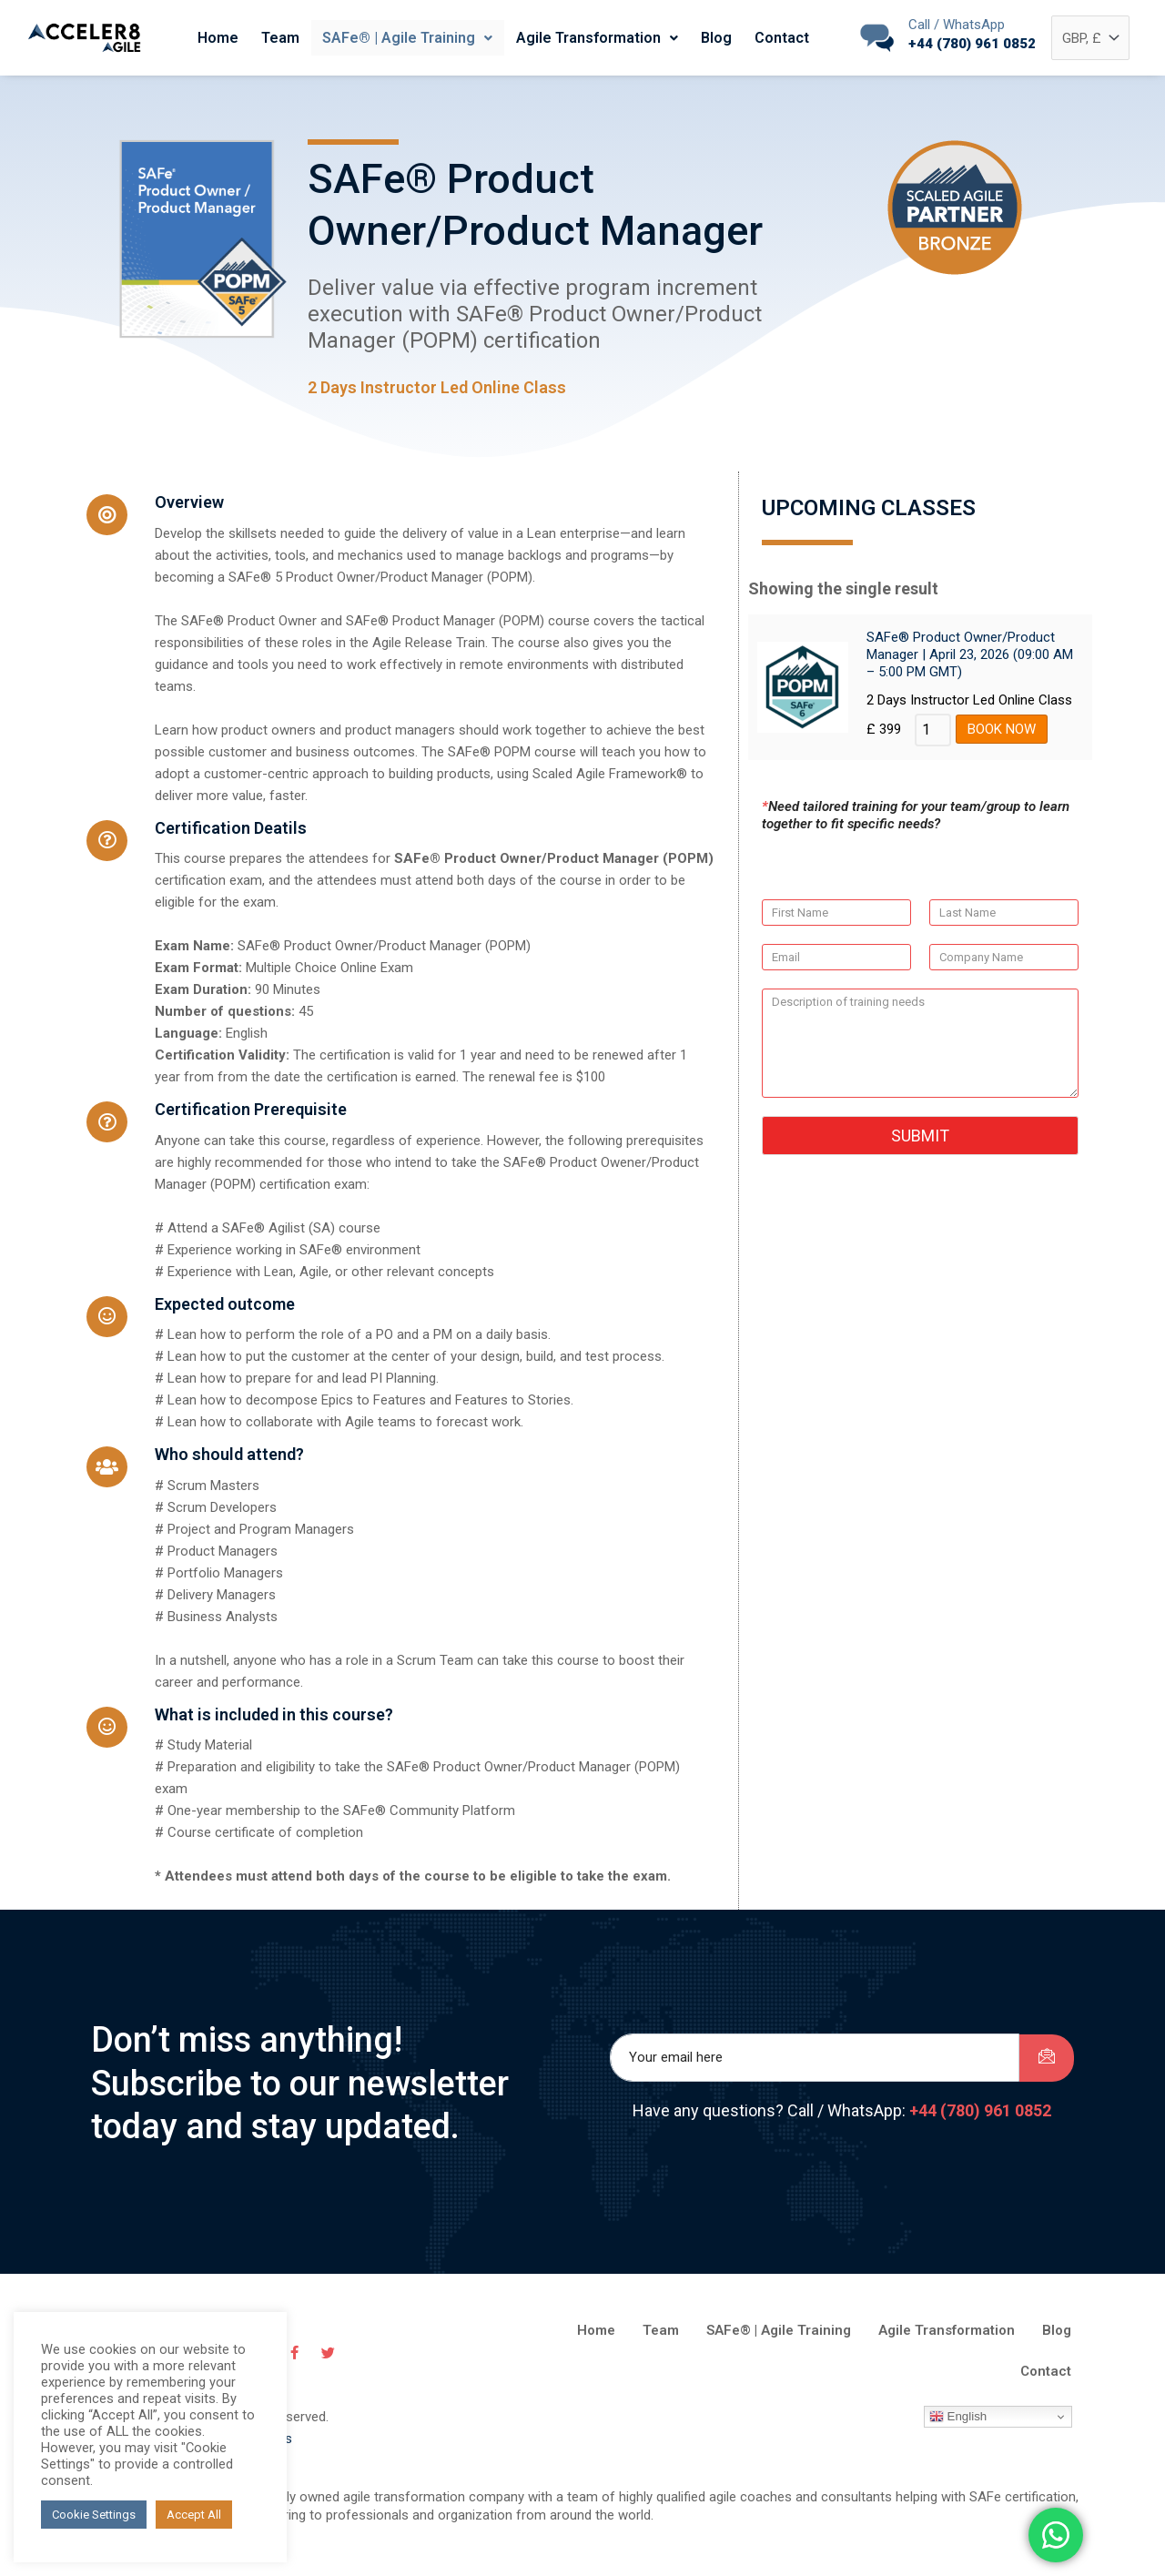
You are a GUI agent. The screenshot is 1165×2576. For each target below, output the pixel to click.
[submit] (1046, 2069)
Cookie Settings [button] (94, 2514)
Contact (770, 37)
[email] (814, 2069)
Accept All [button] (194, 2514)
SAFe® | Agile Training (410, 37)
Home (229, 37)
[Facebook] (304, 2367)
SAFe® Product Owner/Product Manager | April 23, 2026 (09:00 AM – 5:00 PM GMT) (969, 661)
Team (287, 37)
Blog (709, 37)
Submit (920, 1142)
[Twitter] (335, 2367)
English (958, 2432)
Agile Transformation (594, 37)
